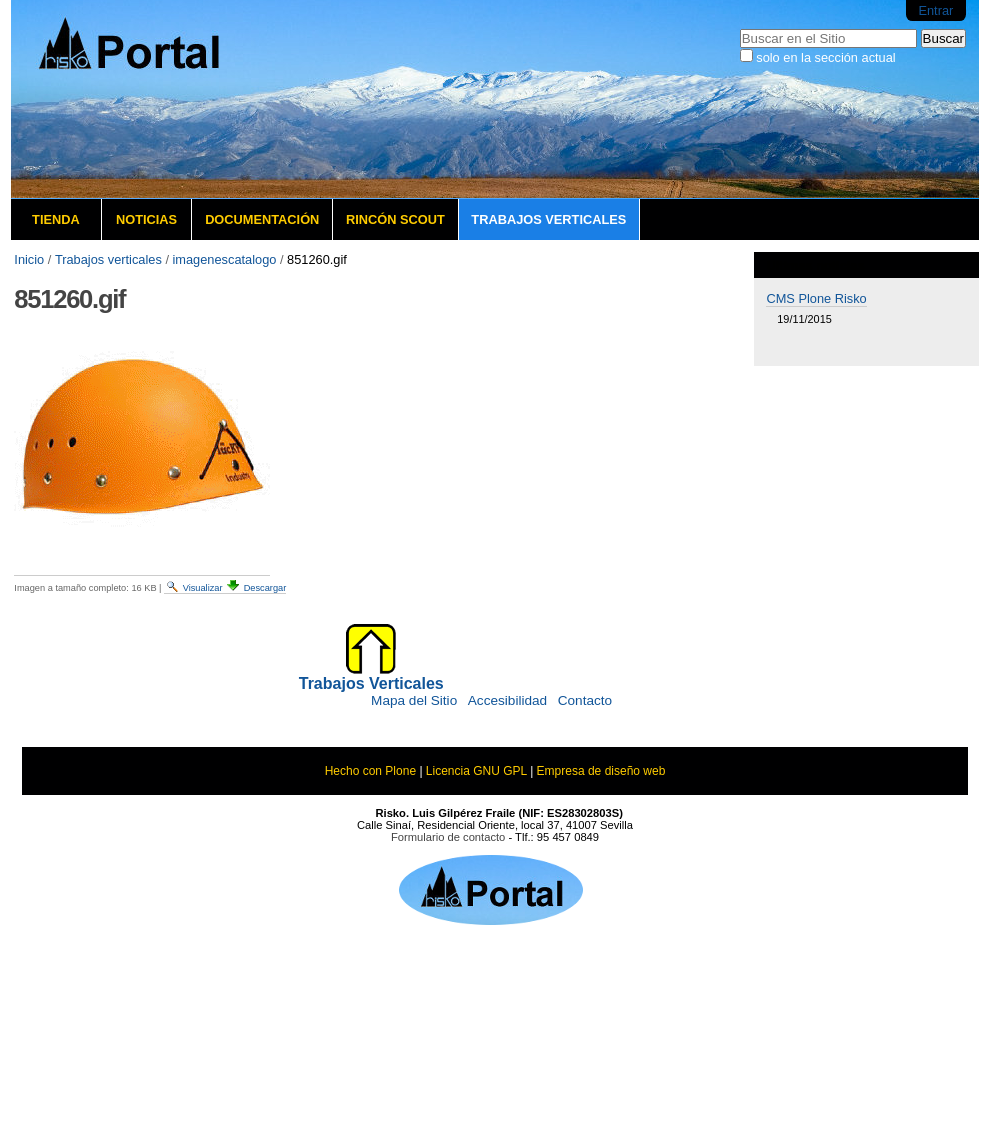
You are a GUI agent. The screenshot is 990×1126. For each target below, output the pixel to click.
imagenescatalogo (225, 259)
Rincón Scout (395, 219)
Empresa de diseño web (601, 771)
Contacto (585, 700)
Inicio (29, 259)
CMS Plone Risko (816, 298)
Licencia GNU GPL (476, 771)
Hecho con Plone (370, 771)
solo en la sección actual (825, 57)
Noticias (146, 219)
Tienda (56, 219)
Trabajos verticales (548, 219)
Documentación (262, 219)
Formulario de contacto (448, 837)
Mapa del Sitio (414, 700)
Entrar (935, 10)
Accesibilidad (507, 700)
